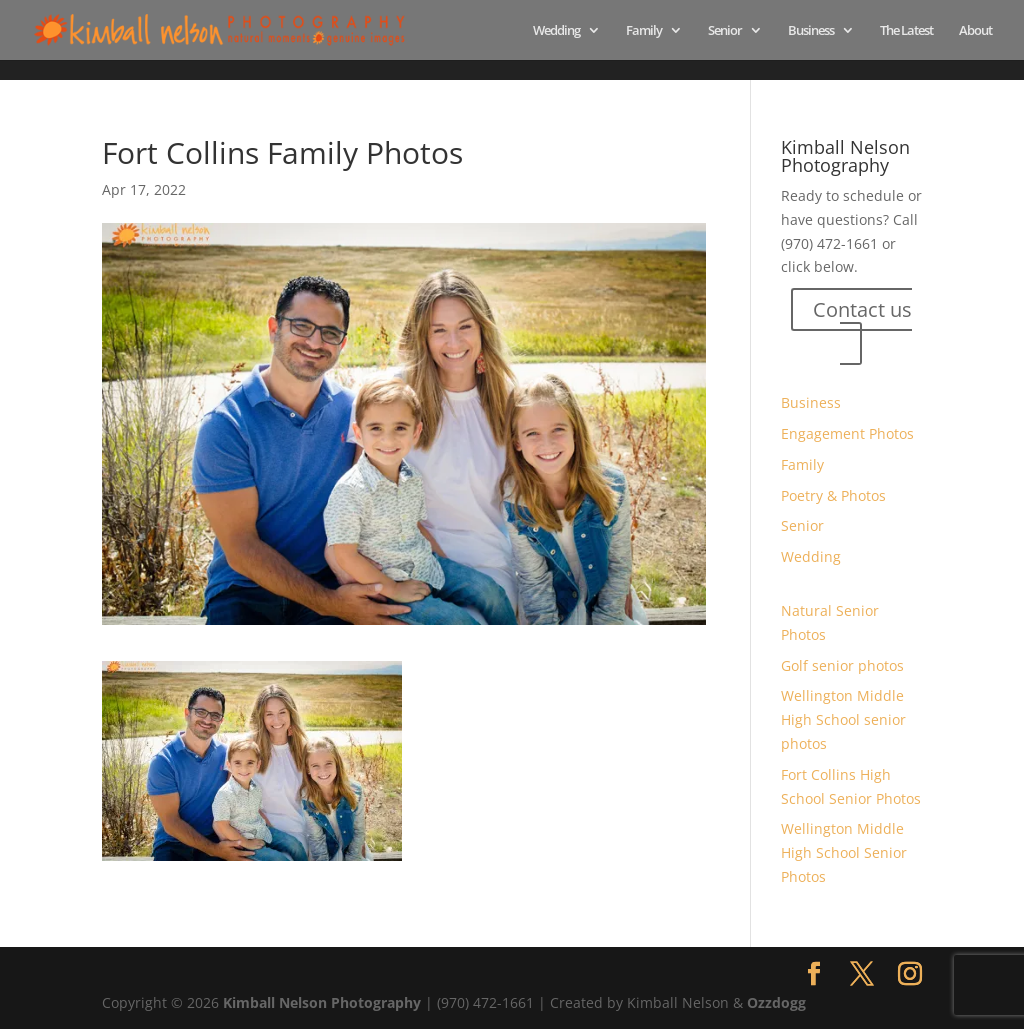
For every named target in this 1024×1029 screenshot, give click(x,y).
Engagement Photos (847, 433)
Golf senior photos (842, 665)
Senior (725, 31)
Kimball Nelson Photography (322, 1002)
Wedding (556, 31)
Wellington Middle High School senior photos (843, 719)
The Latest (906, 31)
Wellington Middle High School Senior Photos (844, 852)
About (975, 31)
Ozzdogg (776, 1002)
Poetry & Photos (833, 495)
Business (811, 31)
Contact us (862, 309)
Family (644, 31)
